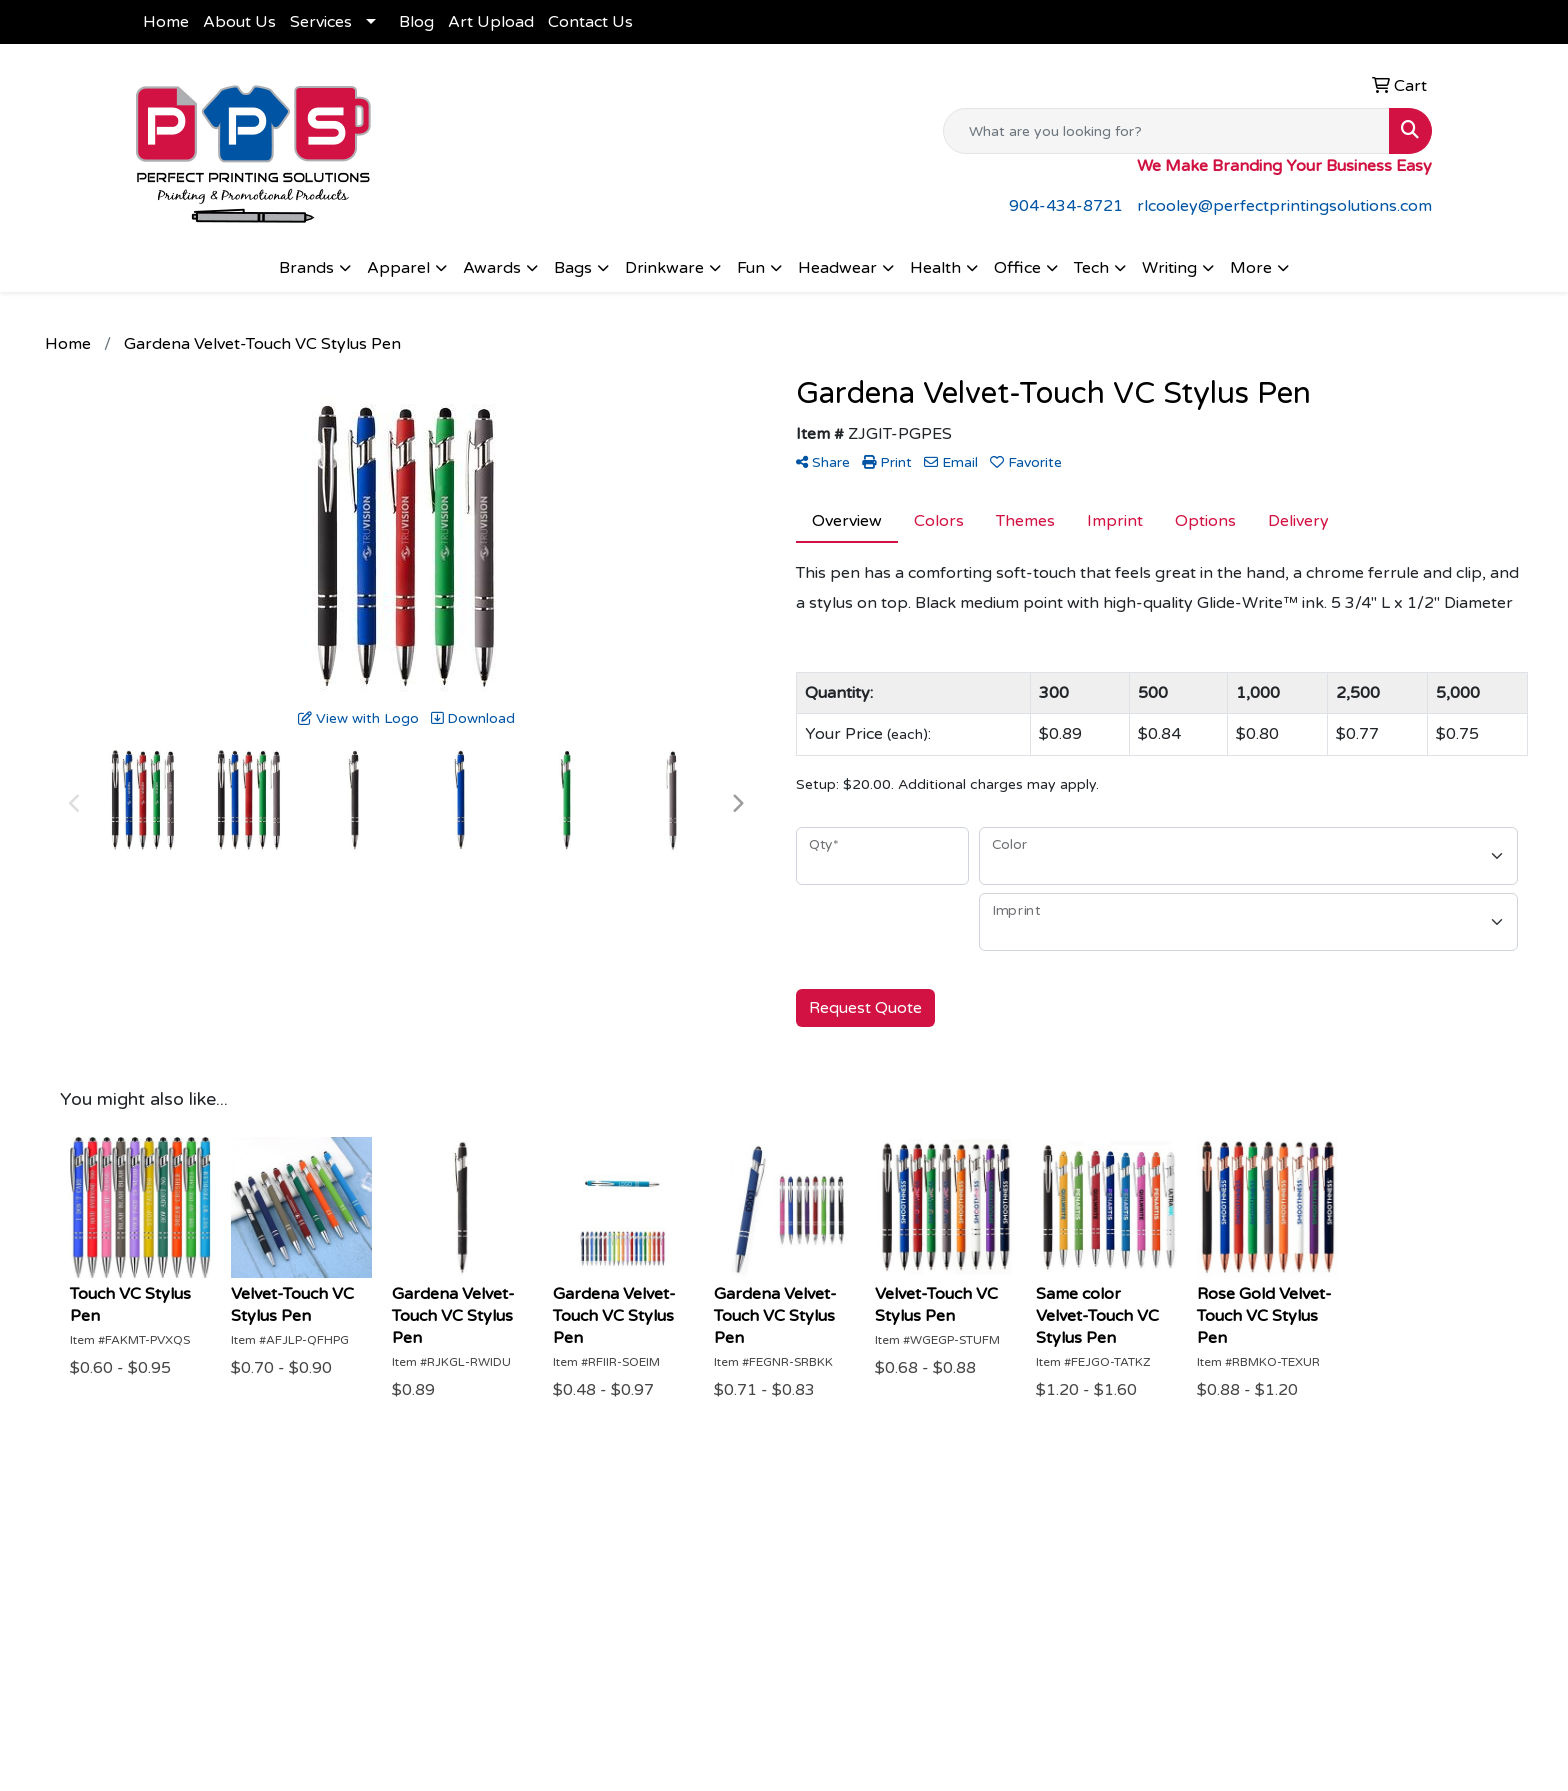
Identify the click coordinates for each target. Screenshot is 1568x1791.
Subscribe (1200, 1736)
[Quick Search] (1166, 131)
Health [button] (935, 268)
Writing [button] (1169, 268)
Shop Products (765, 1609)
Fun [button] (751, 268)
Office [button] (1017, 268)
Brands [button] (306, 268)
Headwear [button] (837, 268)
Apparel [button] (398, 268)
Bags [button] (573, 268)
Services (321, 22)
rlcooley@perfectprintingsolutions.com (1284, 206)
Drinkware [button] (664, 268)
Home (166, 22)
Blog (416, 22)
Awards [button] (492, 268)
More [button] (1251, 268)
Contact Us (590, 22)
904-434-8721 (1066, 206)
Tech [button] (1091, 268)
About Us (239, 22)
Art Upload (491, 22)
